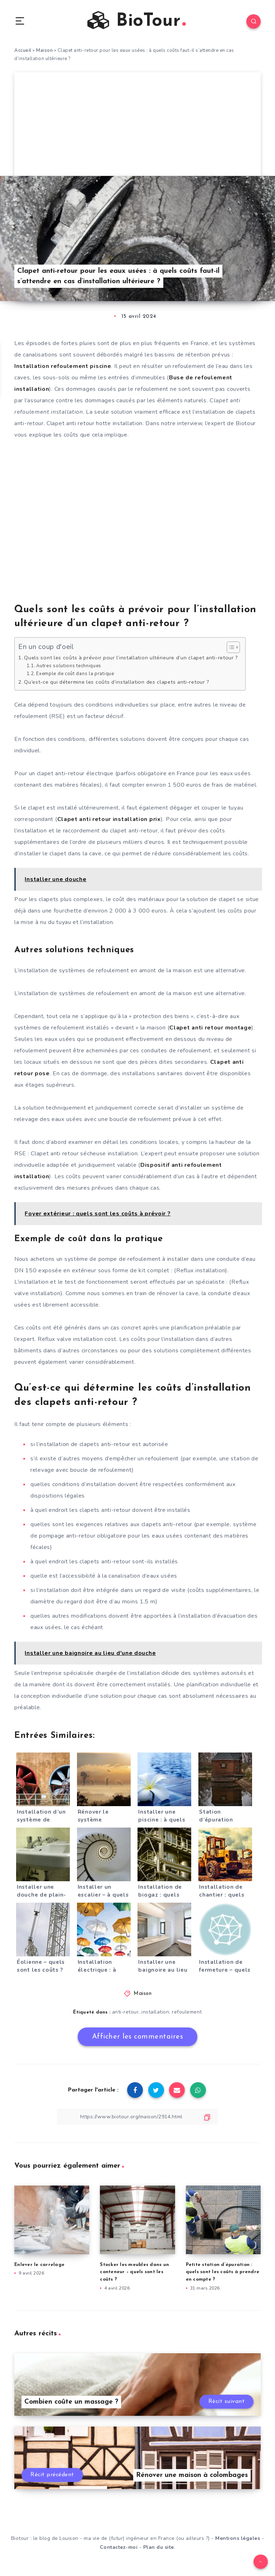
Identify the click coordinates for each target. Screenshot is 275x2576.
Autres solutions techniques (68, 666)
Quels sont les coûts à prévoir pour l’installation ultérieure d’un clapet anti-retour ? (131, 657)
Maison (44, 50)
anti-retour (125, 2012)
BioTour (136, 20)
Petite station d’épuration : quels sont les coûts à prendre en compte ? (223, 2272)
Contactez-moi (119, 2547)
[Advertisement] (137, 122)
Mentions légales (237, 2538)
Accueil (23, 50)
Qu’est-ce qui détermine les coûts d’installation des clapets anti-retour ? (116, 681)
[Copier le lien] (137, 2117)
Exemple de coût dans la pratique (75, 673)
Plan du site (158, 2547)
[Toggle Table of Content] (229, 647)
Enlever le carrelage (39, 2264)
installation (155, 2012)
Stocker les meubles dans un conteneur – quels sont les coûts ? (134, 2272)
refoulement (187, 2012)
